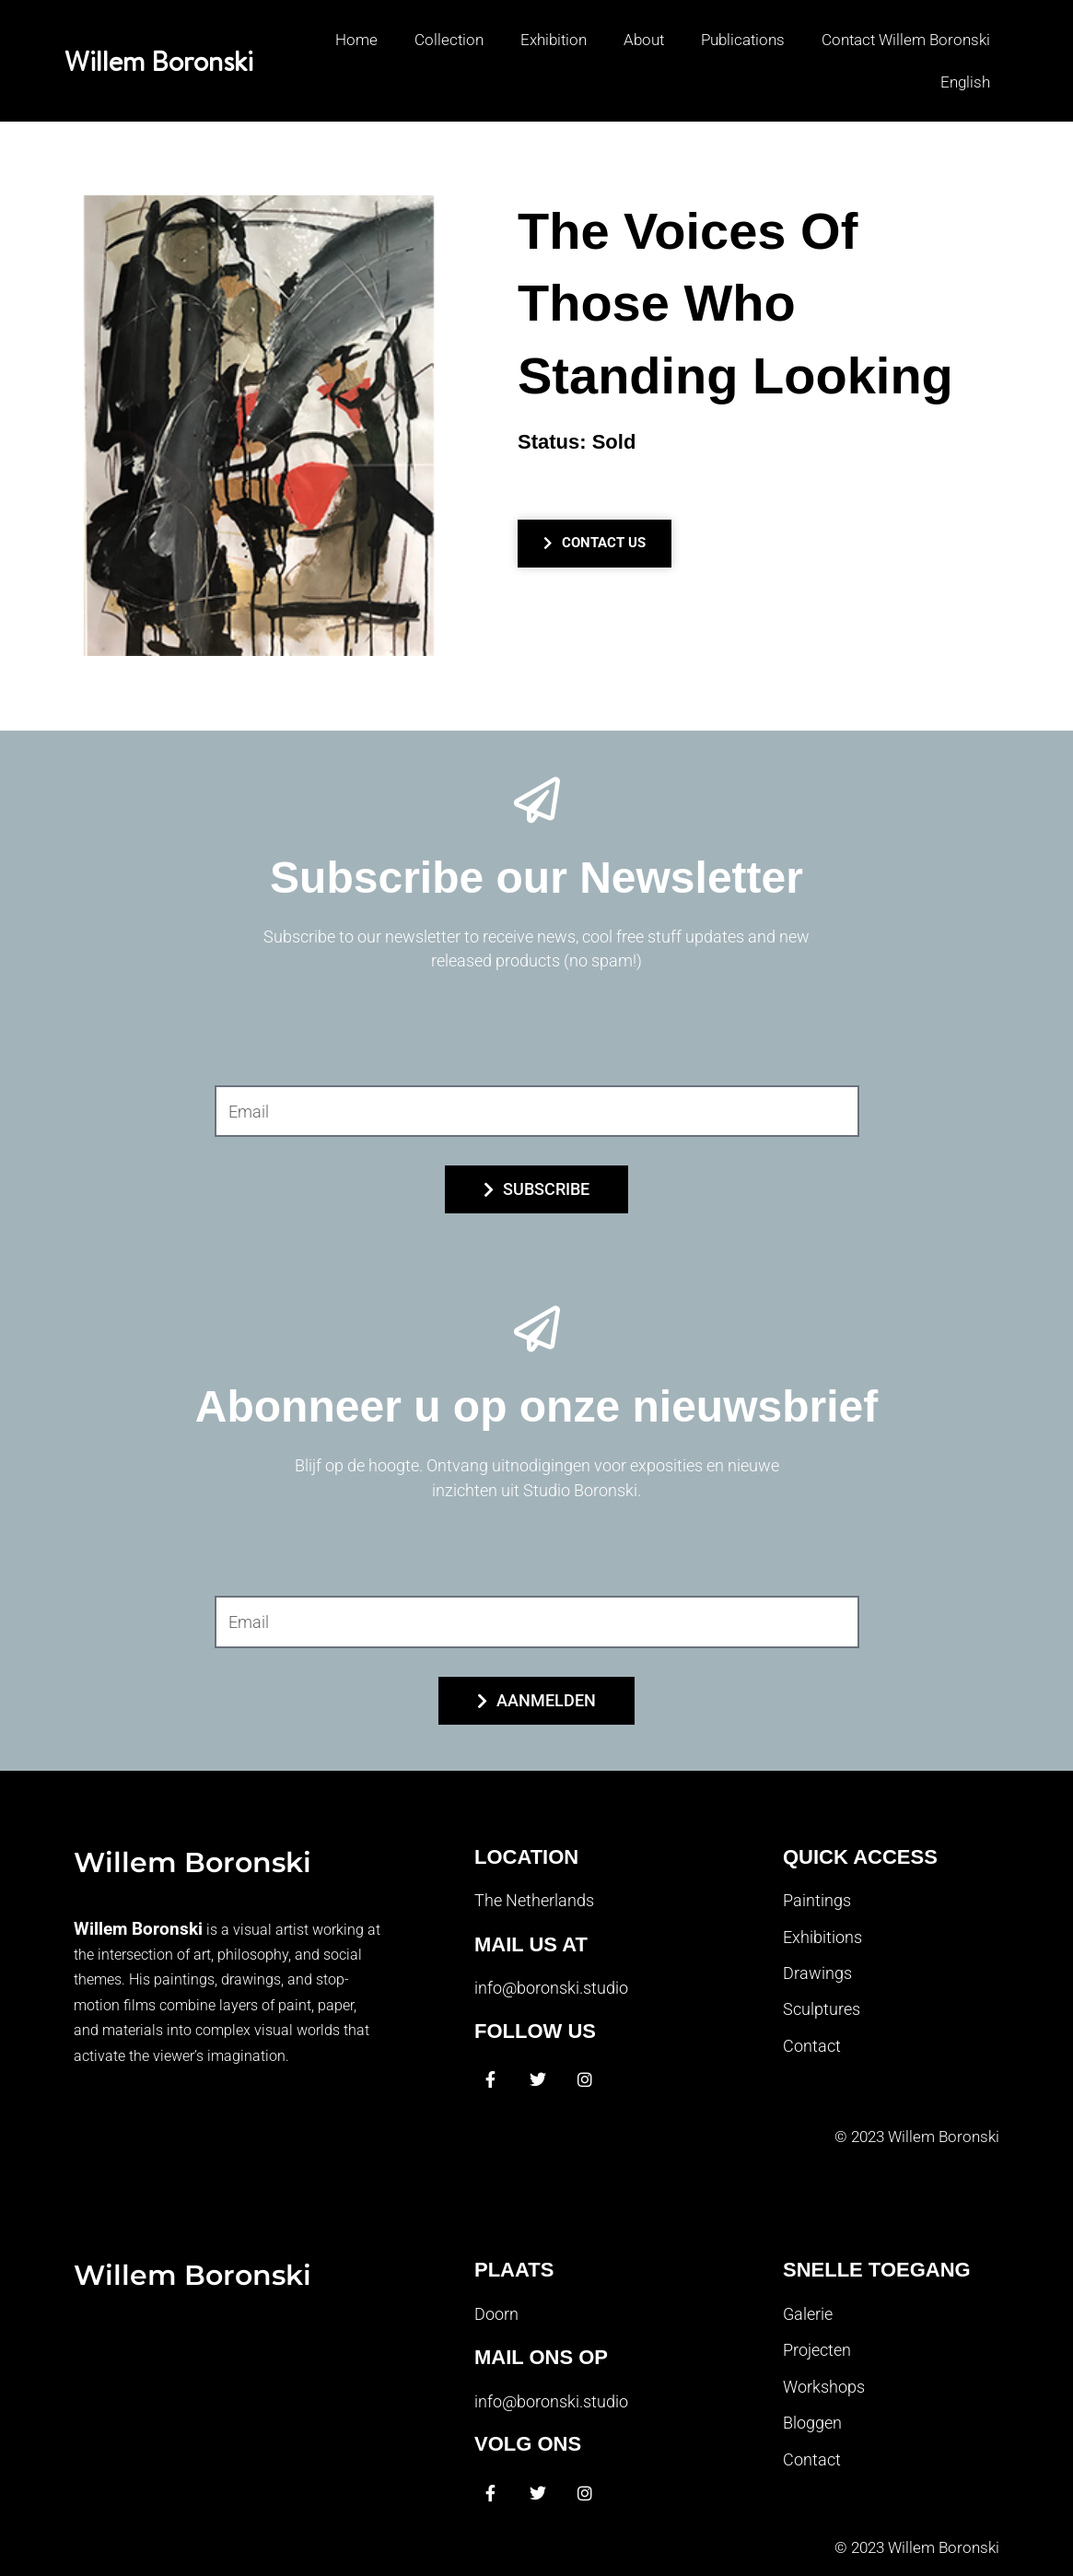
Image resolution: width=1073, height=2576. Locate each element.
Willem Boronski (158, 60)
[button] (956, 82)
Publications (743, 39)
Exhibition (553, 39)
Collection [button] (449, 39)
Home (356, 39)
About (644, 39)
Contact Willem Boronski (906, 39)
